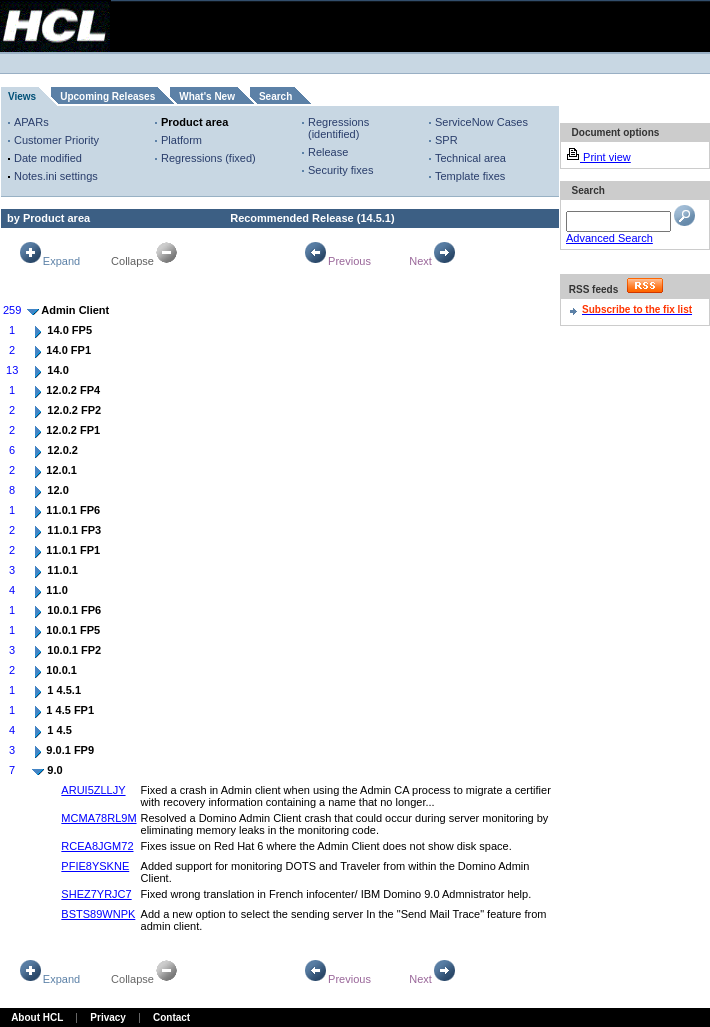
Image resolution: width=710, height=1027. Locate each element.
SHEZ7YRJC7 (96, 894)
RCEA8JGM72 (97, 846)
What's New (207, 96)
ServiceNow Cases (481, 122)
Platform (181, 140)
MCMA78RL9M (98, 818)
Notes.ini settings (56, 176)
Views (22, 96)
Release (328, 152)
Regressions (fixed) (208, 158)
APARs (31, 122)
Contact (171, 1017)
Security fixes (340, 170)
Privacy (108, 1017)
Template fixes (470, 176)
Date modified (48, 158)
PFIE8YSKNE (95, 866)
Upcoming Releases (107, 96)
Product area (194, 122)
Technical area (470, 158)
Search (275, 96)
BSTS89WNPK (98, 914)
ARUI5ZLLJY (93, 790)
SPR (446, 140)
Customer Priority (56, 140)
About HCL (37, 1017)
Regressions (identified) (338, 128)
